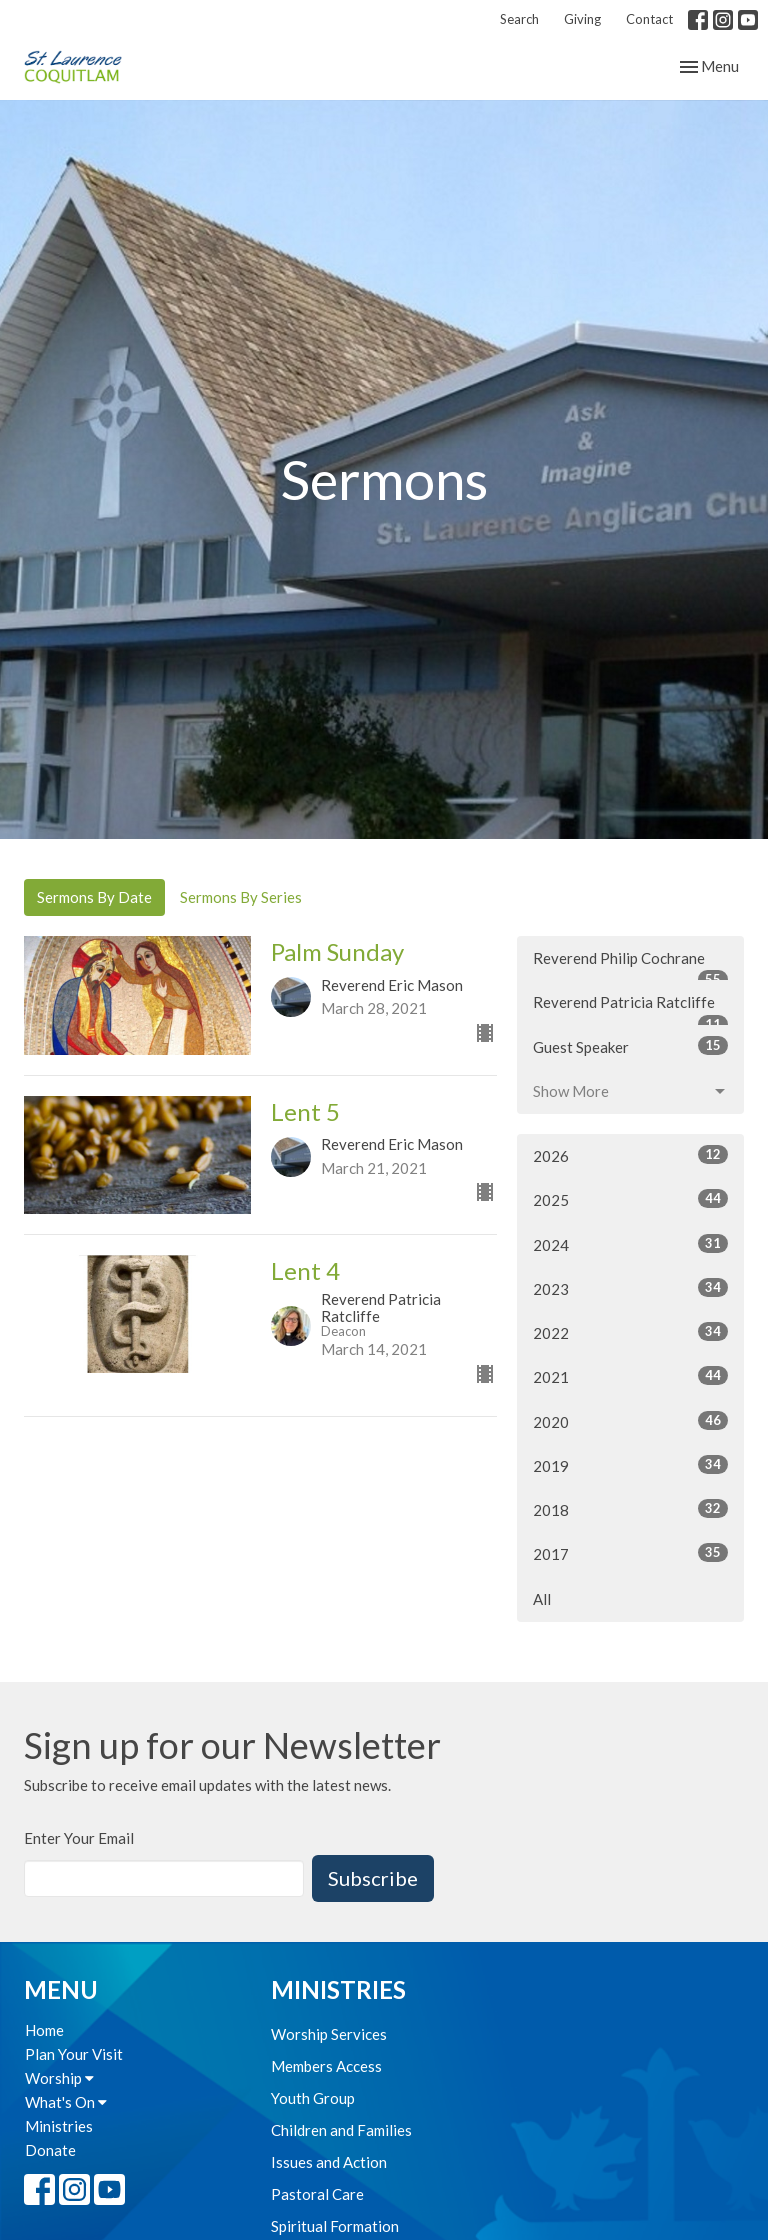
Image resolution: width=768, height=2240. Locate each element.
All (542, 1599)
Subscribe (373, 1878)
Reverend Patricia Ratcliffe (630, 1009)
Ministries (59, 2126)
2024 (630, 1244)
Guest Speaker (630, 1046)
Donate (50, 2150)
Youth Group (313, 2098)
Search (519, 19)
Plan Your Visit (74, 2054)
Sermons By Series (241, 897)
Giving (582, 19)
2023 (630, 1288)
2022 (630, 1332)
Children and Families (341, 2130)
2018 (630, 1509)
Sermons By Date (94, 897)
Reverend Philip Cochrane (630, 965)
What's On (66, 2102)
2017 (630, 1553)
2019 (630, 1465)
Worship (59, 2078)
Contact (649, 19)
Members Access (326, 2066)
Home (44, 2030)
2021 (630, 1376)
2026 (630, 1155)
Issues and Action (329, 2162)
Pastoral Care (317, 2194)
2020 (630, 1421)
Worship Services (329, 2034)
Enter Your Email (79, 1838)
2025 (630, 1199)
